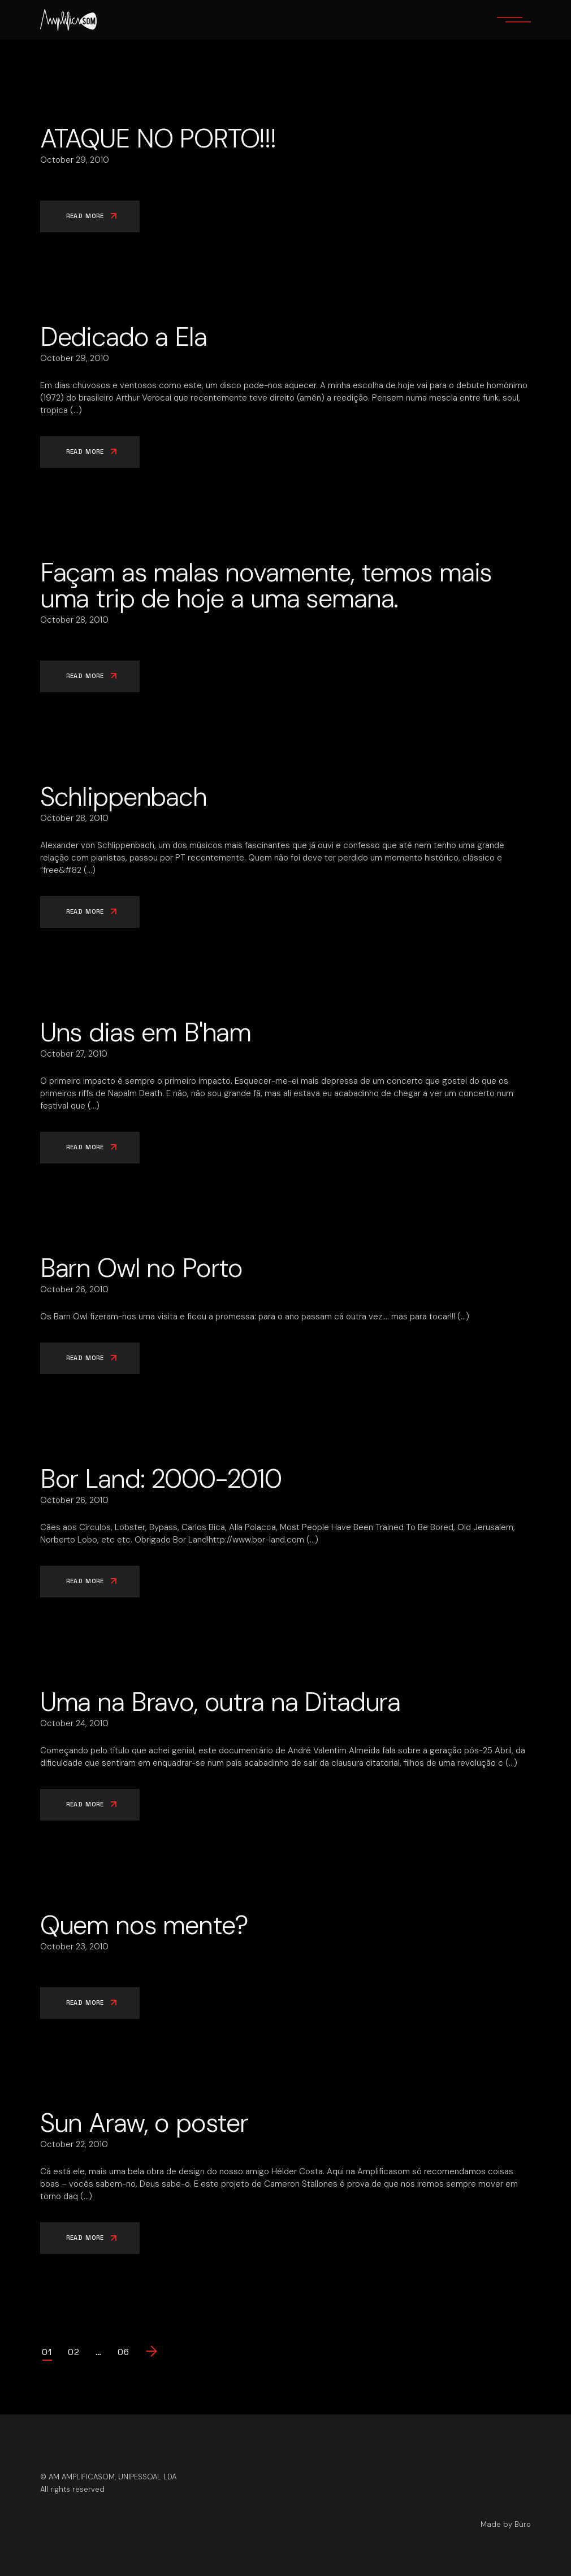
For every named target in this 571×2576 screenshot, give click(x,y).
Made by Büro (506, 2524)
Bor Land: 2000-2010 (161, 1479)
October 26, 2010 (74, 1289)
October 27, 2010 (73, 1053)
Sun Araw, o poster (144, 2123)
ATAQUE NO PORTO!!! (158, 138)
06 (123, 2352)
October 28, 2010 (74, 619)
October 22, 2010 (74, 2144)
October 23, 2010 (74, 1946)
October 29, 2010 (74, 160)
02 (74, 2352)
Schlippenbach (123, 797)
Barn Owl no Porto (141, 1268)
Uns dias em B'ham (145, 1032)
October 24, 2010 (74, 1723)
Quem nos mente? (144, 1925)
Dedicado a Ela (123, 337)
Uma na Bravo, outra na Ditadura (220, 1702)
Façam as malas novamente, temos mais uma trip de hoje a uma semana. (266, 585)
